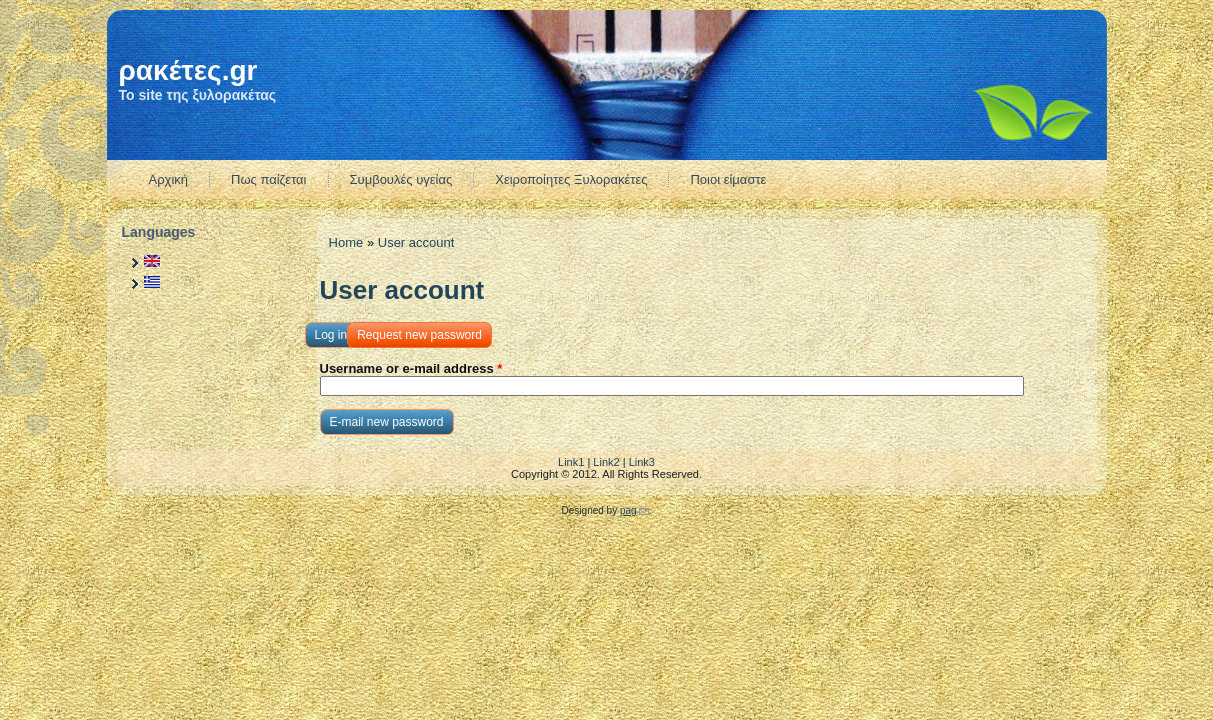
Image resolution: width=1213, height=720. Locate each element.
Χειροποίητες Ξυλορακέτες (571, 179)
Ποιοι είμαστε (728, 179)
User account (416, 242)
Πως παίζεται (269, 179)
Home (346, 242)
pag (634, 510)
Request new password (424, 332)
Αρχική (169, 179)
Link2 (606, 462)
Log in (331, 335)
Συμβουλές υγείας (401, 179)
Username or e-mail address (411, 368)
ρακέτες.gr (188, 70)
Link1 (571, 462)
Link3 (642, 462)
